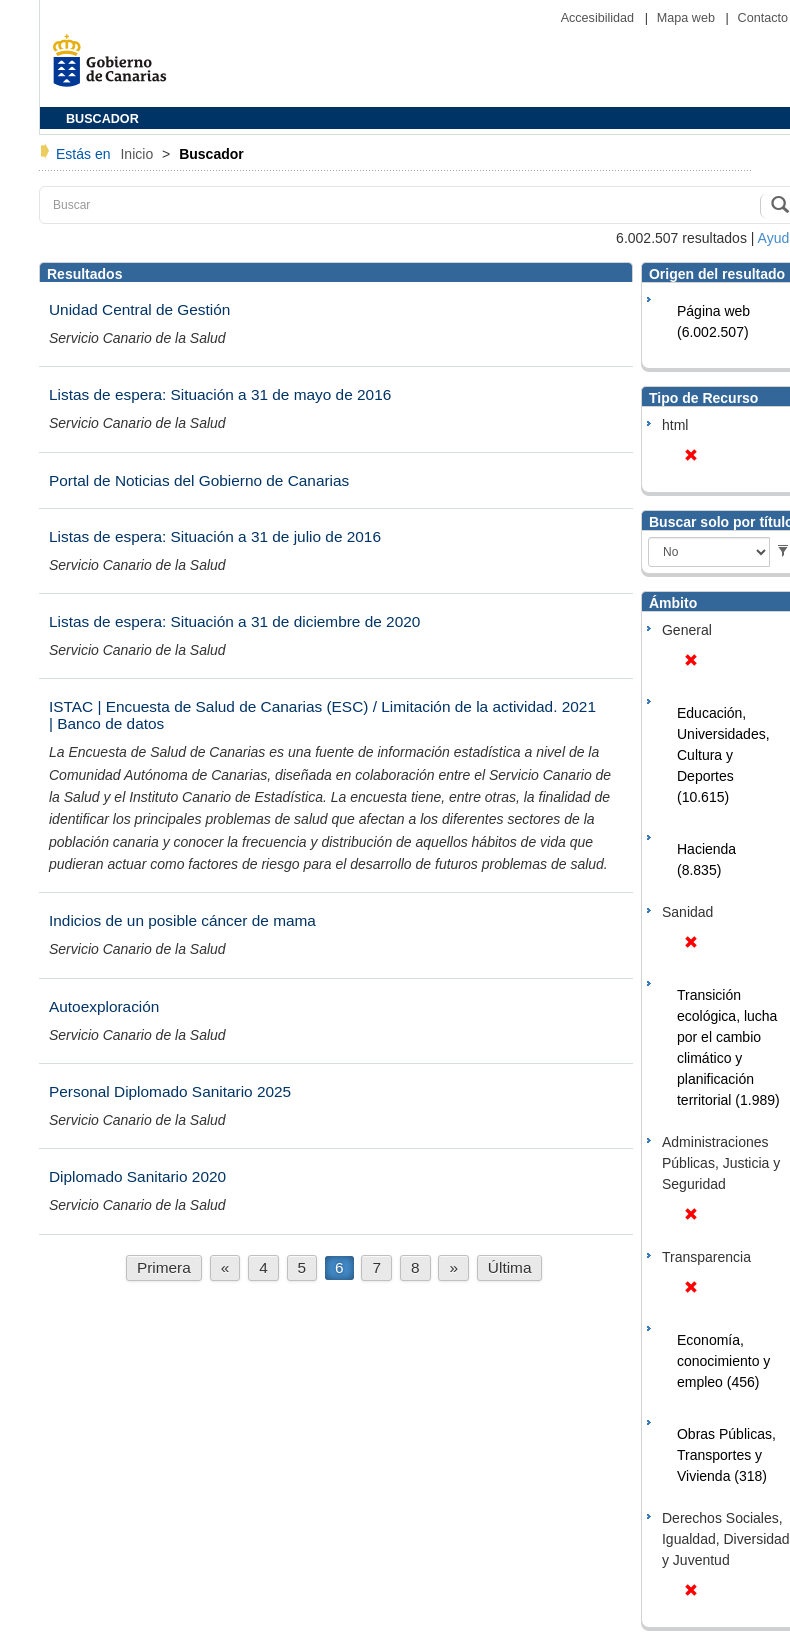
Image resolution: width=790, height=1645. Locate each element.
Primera (164, 1267)
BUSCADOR (102, 119)
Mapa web (688, 18)
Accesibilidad (599, 18)
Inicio (138, 154)
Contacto (763, 18)
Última (510, 1267)
